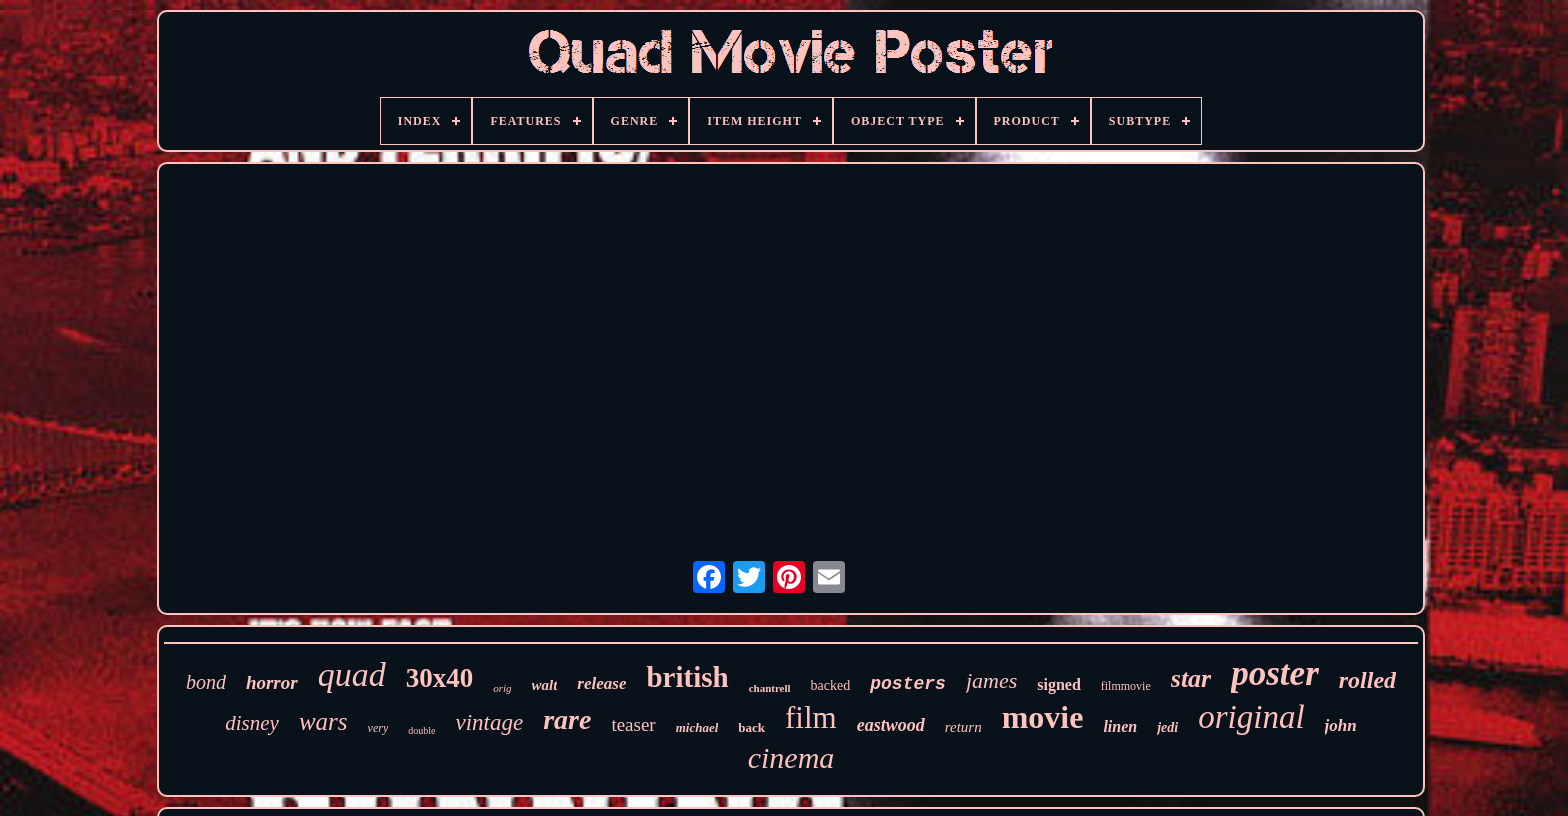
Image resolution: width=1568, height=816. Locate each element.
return (963, 727)
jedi (1167, 727)
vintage (489, 722)
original (1251, 717)
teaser (633, 724)
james (991, 680)
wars (323, 721)
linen (1120, 726)
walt (545, 685)
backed (831, 685)
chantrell (770, 688)
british (687, 677)
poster (1275, 673)
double (421, 730)
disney (252, 723)
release (601, 683)
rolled (1367, 680)
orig (502, 688)
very (378, 728)
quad (352, 674)
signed (1059, 684)
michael (697, 727)
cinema (791, 757)
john (1341, 725)
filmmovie (1126, 686)
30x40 (440, 678)
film (811, 717)
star (1191, 678)
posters (908, 684)
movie (1043, 717)
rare (567, 719)
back (751, 727)
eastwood (891, 725)
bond (206, 682)
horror (272, 682)
